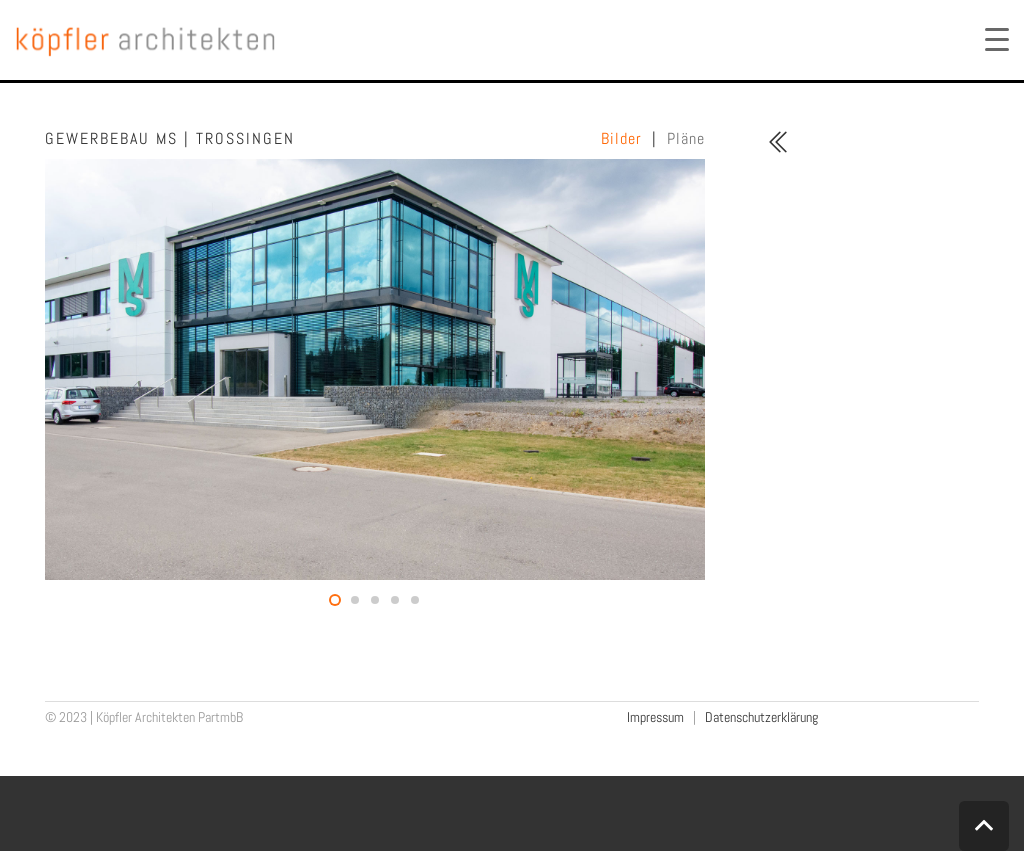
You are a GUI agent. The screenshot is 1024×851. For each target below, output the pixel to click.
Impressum (655, 717)
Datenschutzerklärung (761, 717)
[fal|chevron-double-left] (777, 142)
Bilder (621, 138)
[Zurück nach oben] (984, 826)
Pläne (686, 138)
